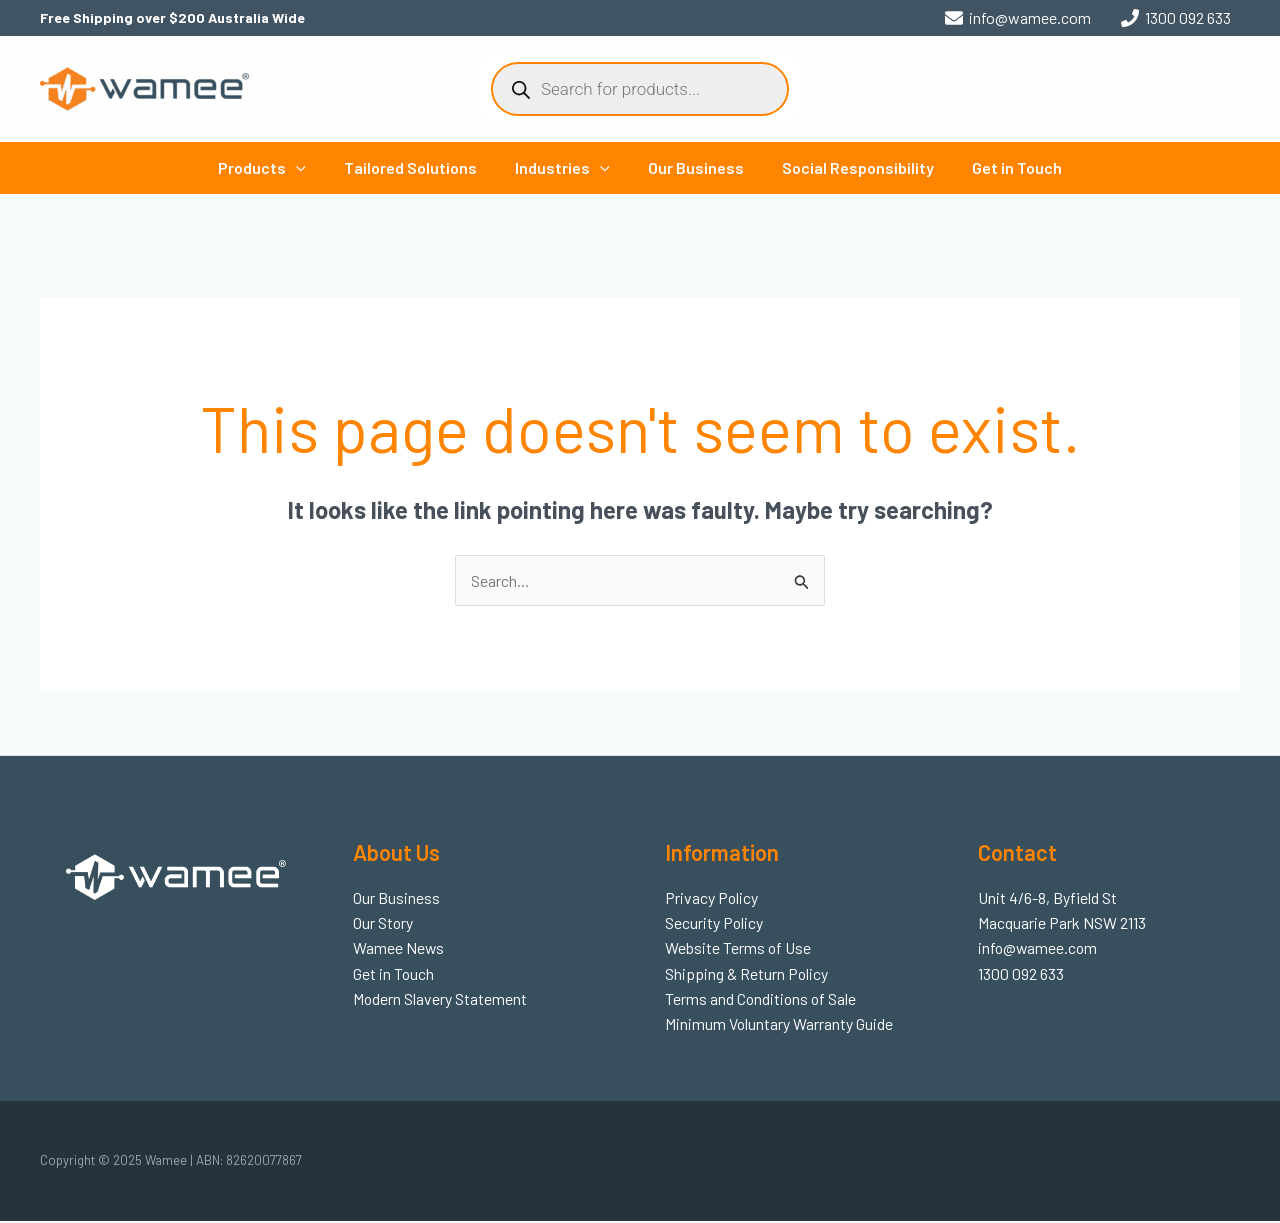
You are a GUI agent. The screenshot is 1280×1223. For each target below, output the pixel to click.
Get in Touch (1002, 167)
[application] (311, 168)
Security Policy (714, 923)
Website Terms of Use (738, 948)
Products (277, 168)
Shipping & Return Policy (747, 974)
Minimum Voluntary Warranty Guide (779, 1025)
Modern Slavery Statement (440, 999)
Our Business (693, 167)
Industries (565, 168)
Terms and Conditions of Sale (762, 999)
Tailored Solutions (419, 167)
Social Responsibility (849, 167)
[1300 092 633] (1176, 18)
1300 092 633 (1021, 974)
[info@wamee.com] (1018, 18)
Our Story (383, 923)
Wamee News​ (399, 948)
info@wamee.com (1039, 948)
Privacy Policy (712, 897)
